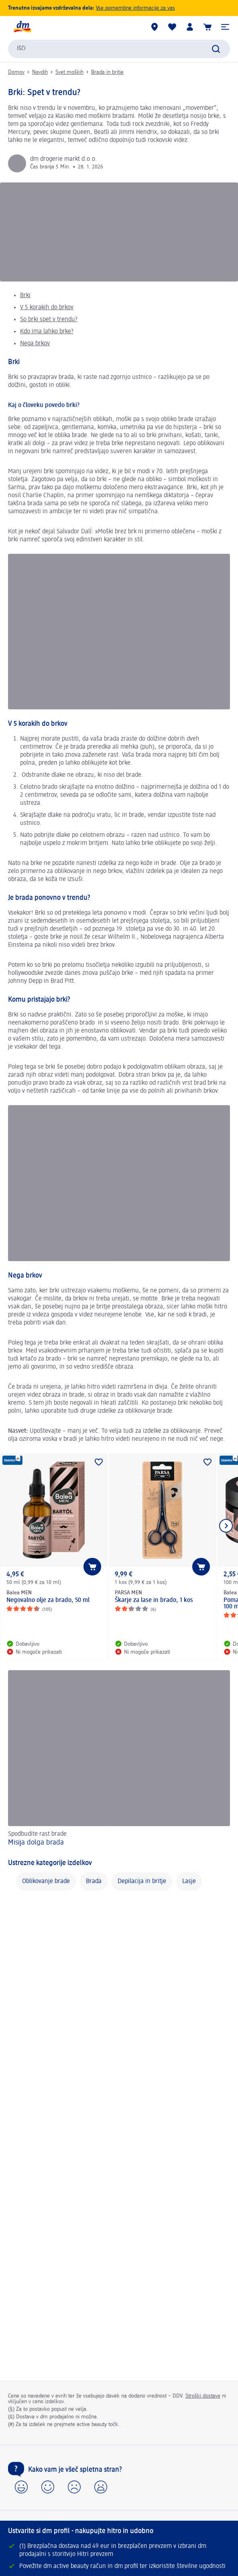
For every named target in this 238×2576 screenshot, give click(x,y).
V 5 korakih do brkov (46, 307)
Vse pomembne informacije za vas (135, 8)
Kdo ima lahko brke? (46, 331)
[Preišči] (216, 49)
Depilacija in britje (142, 1881)
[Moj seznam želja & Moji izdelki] (172, 27)
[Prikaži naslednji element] (226, 1526)
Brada (94, 1881)
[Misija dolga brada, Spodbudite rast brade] (119, 1759)
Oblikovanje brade (46, 1881)
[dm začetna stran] (22, 27)
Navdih (40, 72)
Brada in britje (107, 72)
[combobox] (119, 49)
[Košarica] (207, 27)
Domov (16, 72)
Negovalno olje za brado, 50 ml (48, 1600)
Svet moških (69, 72)
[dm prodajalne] (154, 27)
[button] (225, 27)
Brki (25, 295)
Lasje (189, 1881)
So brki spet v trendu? (48, 319)
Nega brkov (35, 343)
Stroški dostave (202, 2396)
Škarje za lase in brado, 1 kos (154, 1600)
